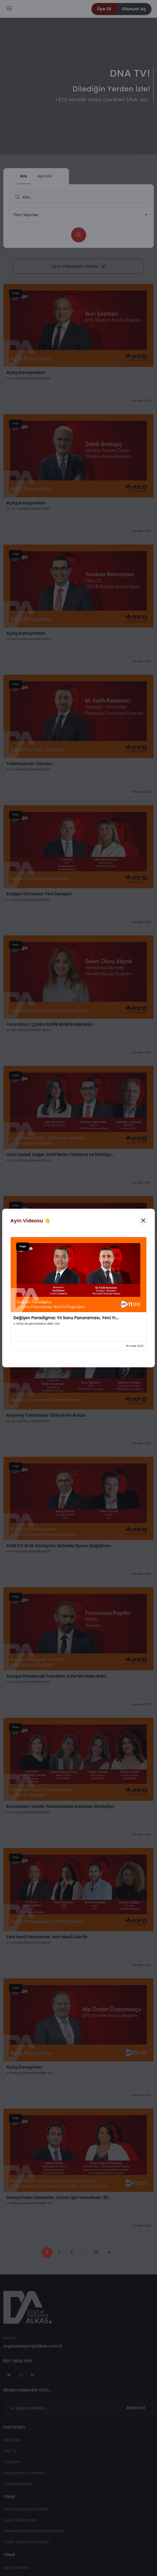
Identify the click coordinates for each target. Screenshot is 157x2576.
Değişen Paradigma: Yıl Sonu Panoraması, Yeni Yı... (66, 1318)
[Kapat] (143, 1220)
